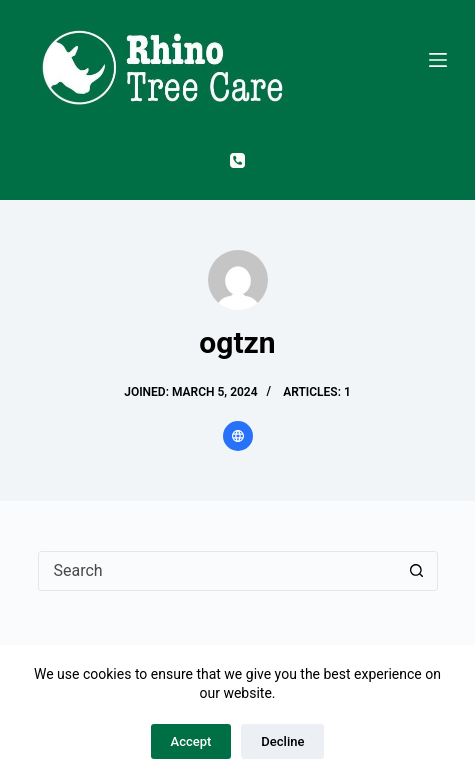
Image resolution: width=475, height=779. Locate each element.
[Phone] (237, 160)
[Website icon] (238, 436)
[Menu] (438, 60)
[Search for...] (218, 571)
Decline (282, 741)
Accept (191, 741)
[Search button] (417, 571)
